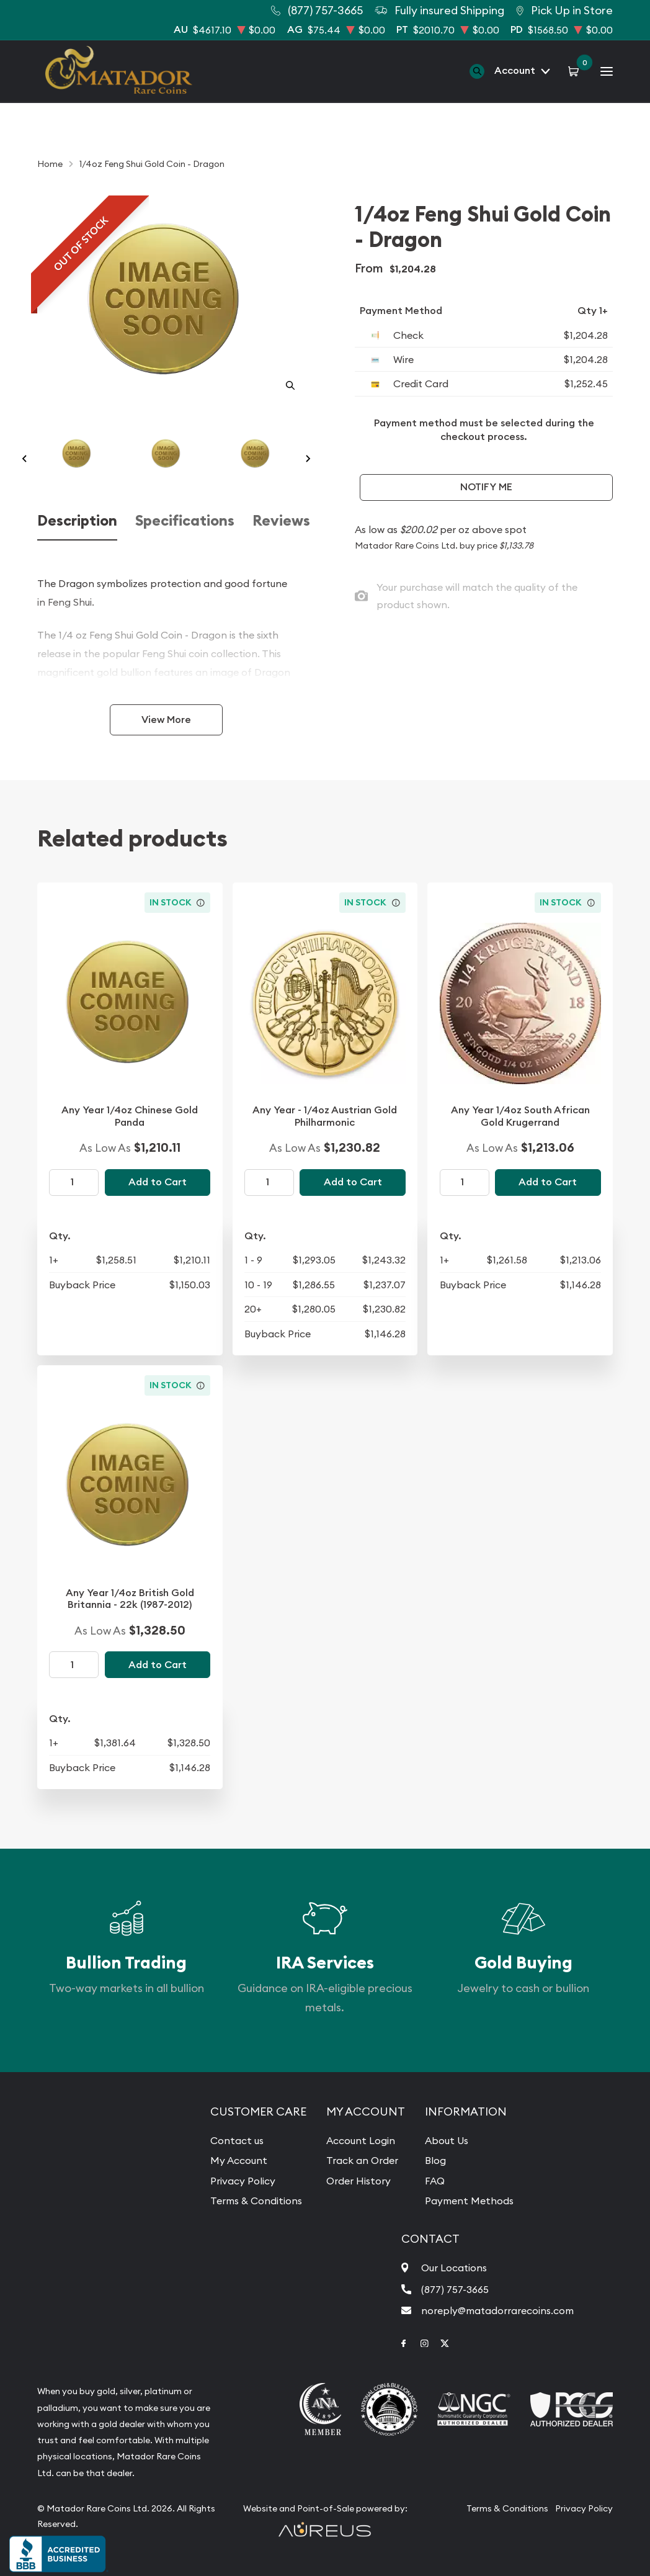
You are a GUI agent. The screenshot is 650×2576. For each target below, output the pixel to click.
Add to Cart (157, 1181)
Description (77, 520)
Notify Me (486, 486)
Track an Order (362, 2160)
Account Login (360, 2140)
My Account (238, 2160)
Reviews (281, 520)
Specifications (184, 520)
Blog (435, 2160)
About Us (446, 2140)
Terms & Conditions (256, 2200)
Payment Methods (469, 2200)
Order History (358, 2180)
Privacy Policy (242, 2180)
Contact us (237, 2140)
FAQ (435, 2180)
